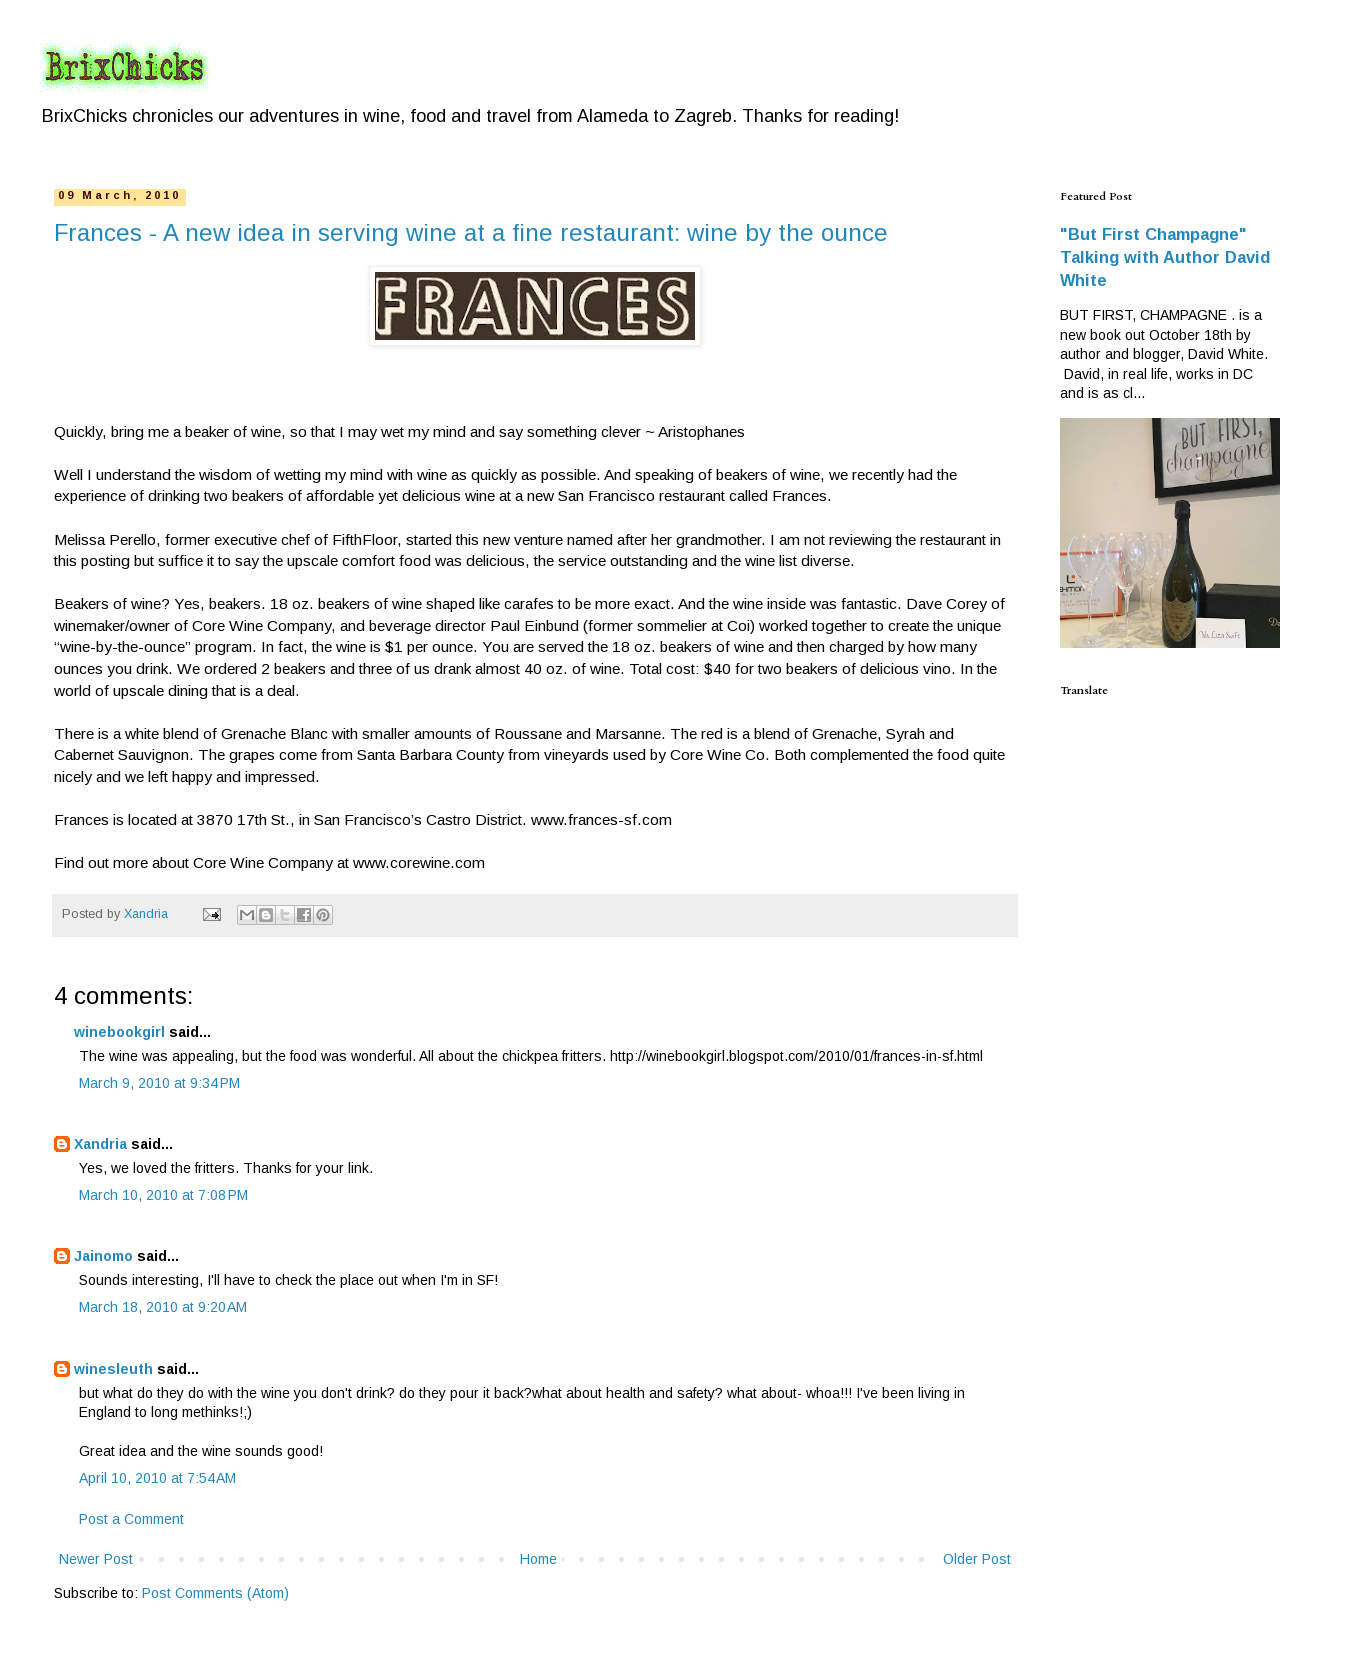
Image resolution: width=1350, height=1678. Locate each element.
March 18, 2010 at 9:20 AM (163, 1307)
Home (538, 1559)
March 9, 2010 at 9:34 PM (159, 1083)
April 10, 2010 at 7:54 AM (157, 1478)
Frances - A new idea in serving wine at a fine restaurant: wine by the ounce (471, 232)
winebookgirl (119, 1032)
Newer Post (96, 1559)
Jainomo (103, 1256)
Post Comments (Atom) (215, 1593)
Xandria (100, 1144)
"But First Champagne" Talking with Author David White (1165, 257)
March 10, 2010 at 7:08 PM (163, 1195)
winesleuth (113, 1369)
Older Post (977, 1559)
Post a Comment (131, 1519)
